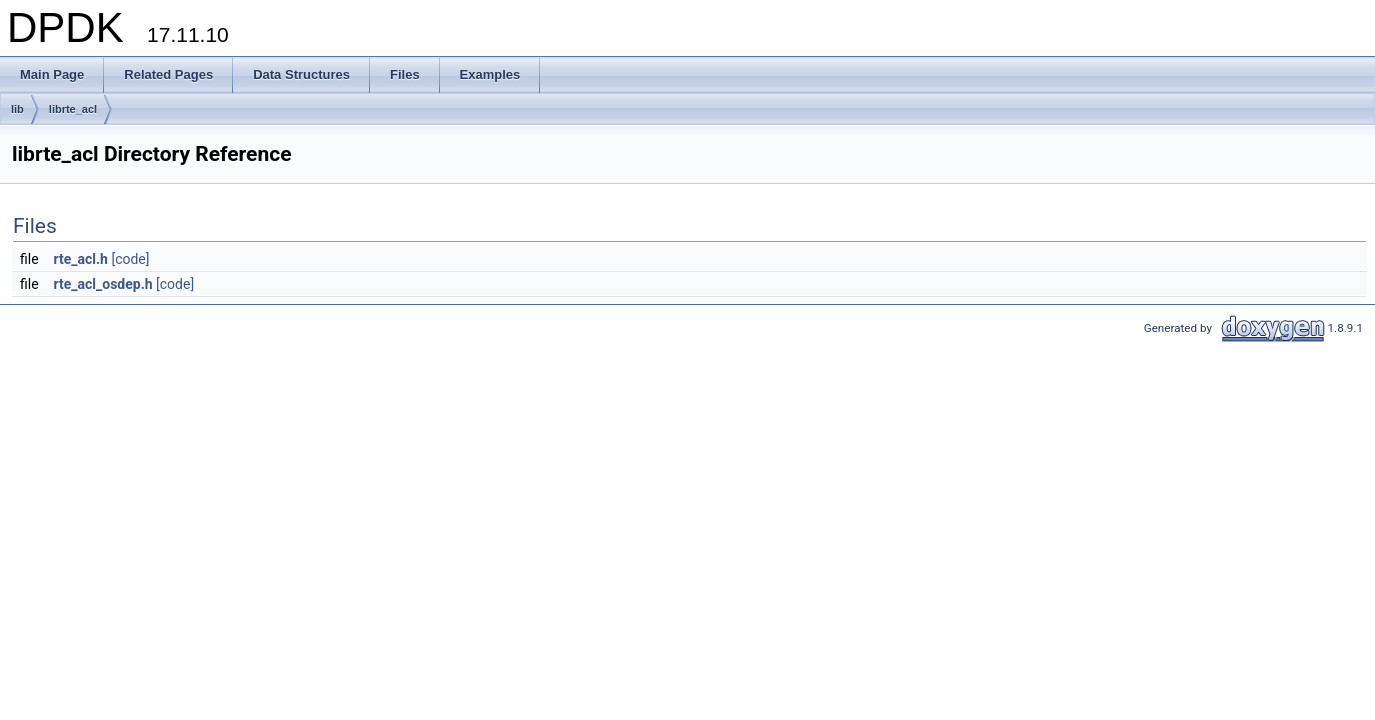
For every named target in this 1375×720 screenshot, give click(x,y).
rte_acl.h (81, 259)
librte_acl (73, 109)
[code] (130, 259)
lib (17, 109)
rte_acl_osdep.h (103, 284)
